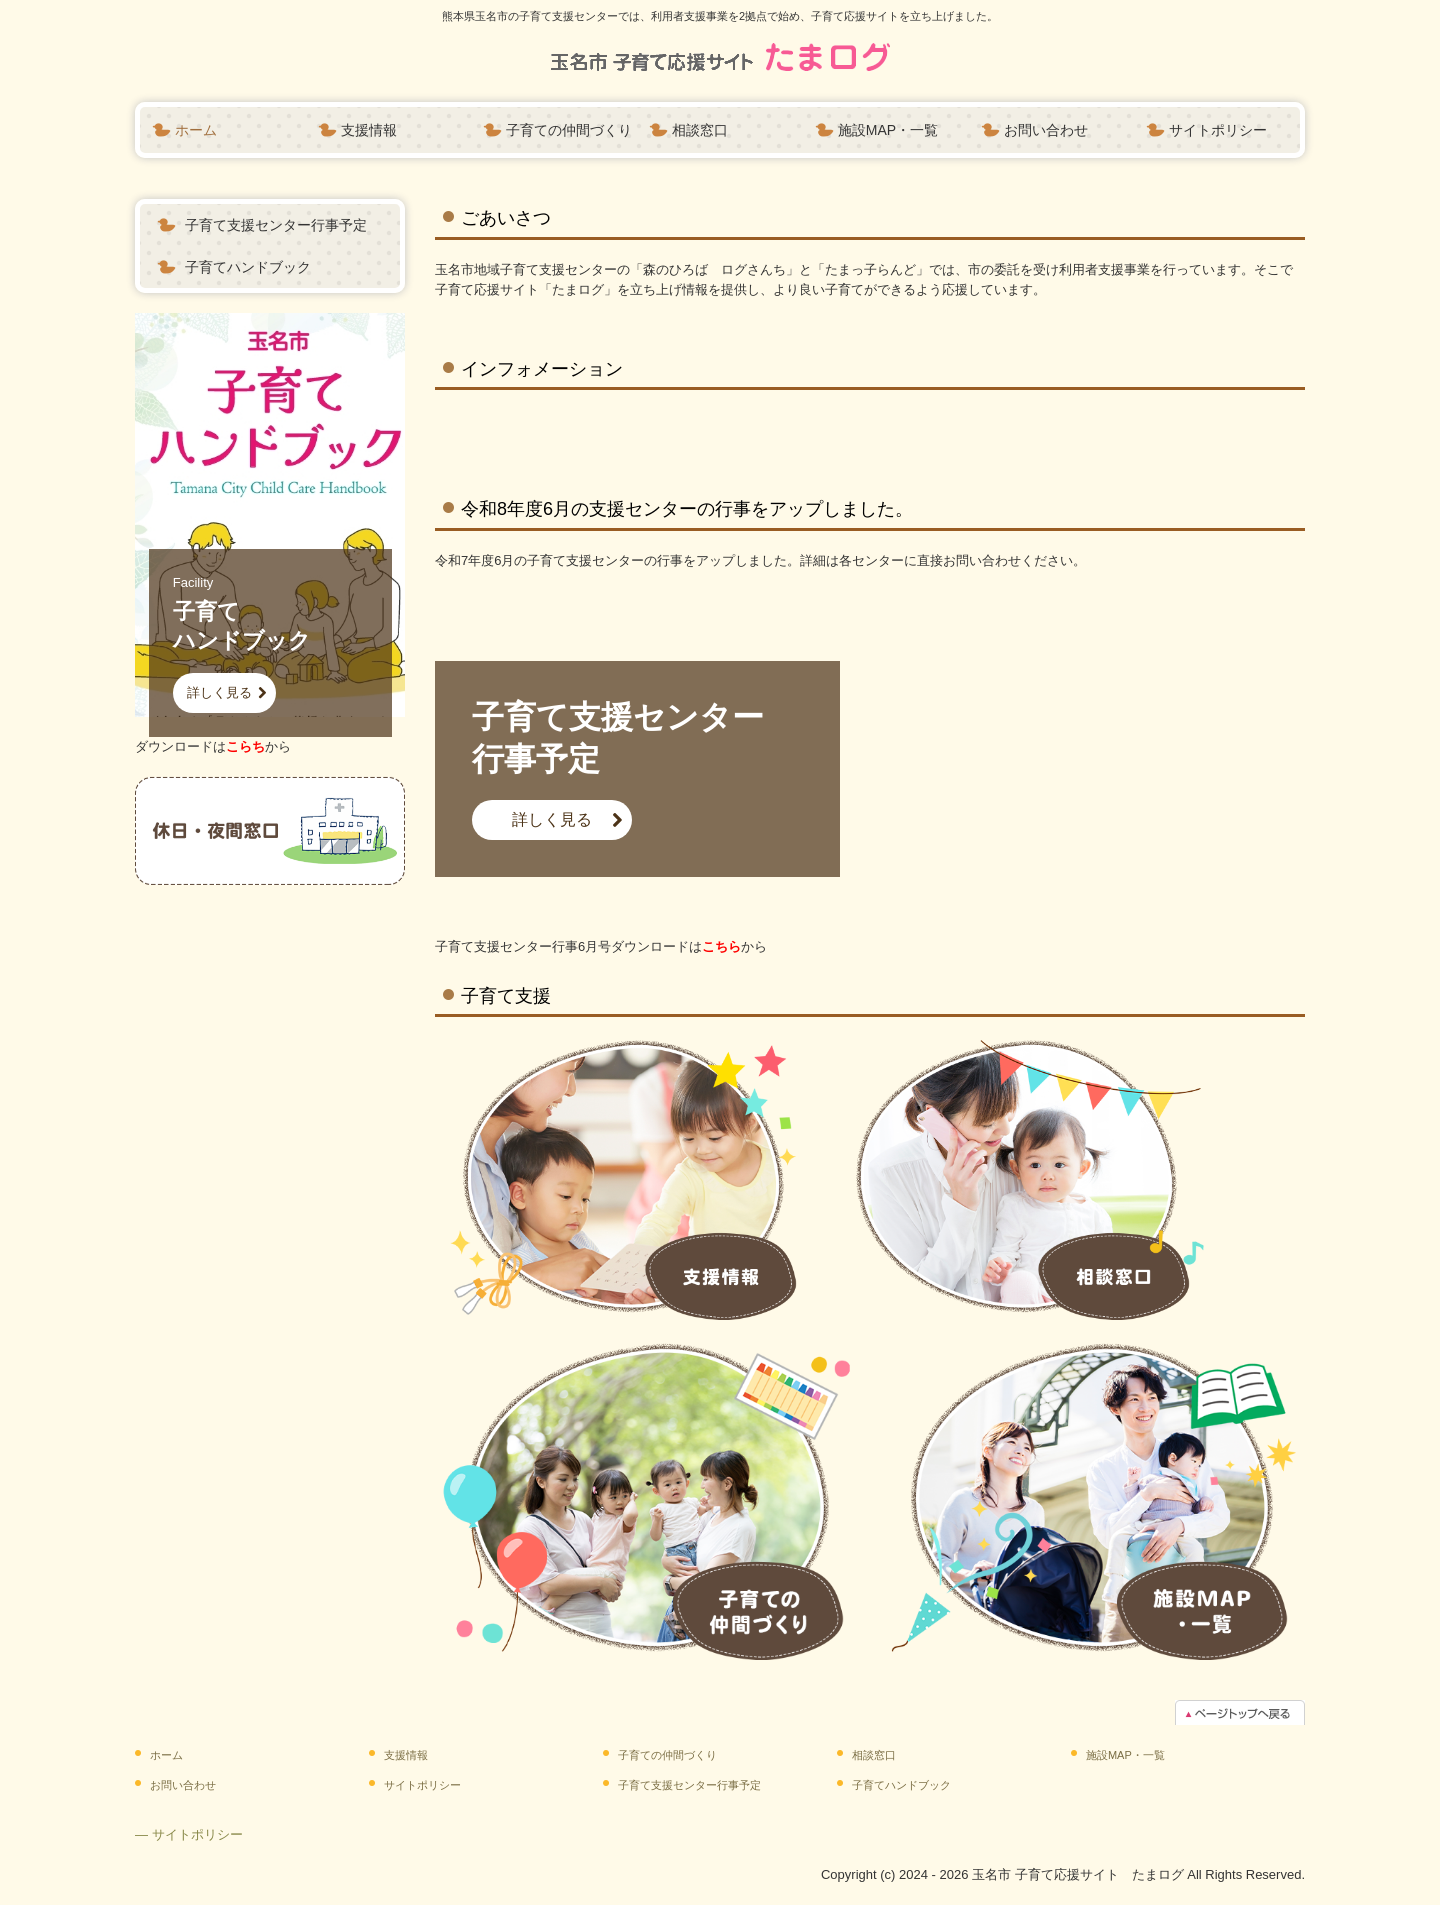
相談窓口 (700, 130)
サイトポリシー (1218, 130)
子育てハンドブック (248, 267)
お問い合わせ (1046, 130)
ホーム (196, 130)
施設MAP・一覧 (888, 130)
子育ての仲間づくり (569, 130)
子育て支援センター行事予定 (276, 225)
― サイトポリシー (189, 1834)
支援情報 (369, 130)
